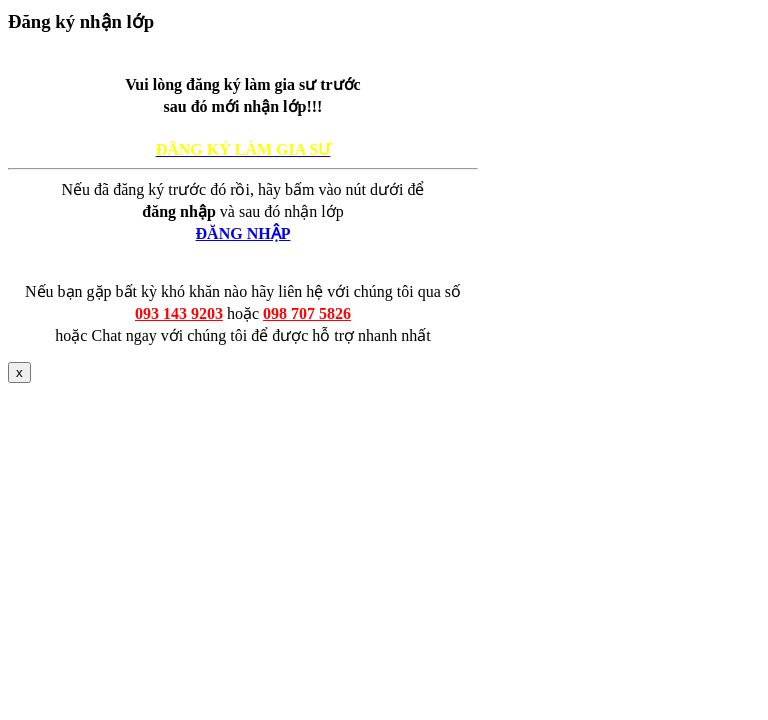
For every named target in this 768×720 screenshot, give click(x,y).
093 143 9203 (179, 313)
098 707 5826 (307, 313)
